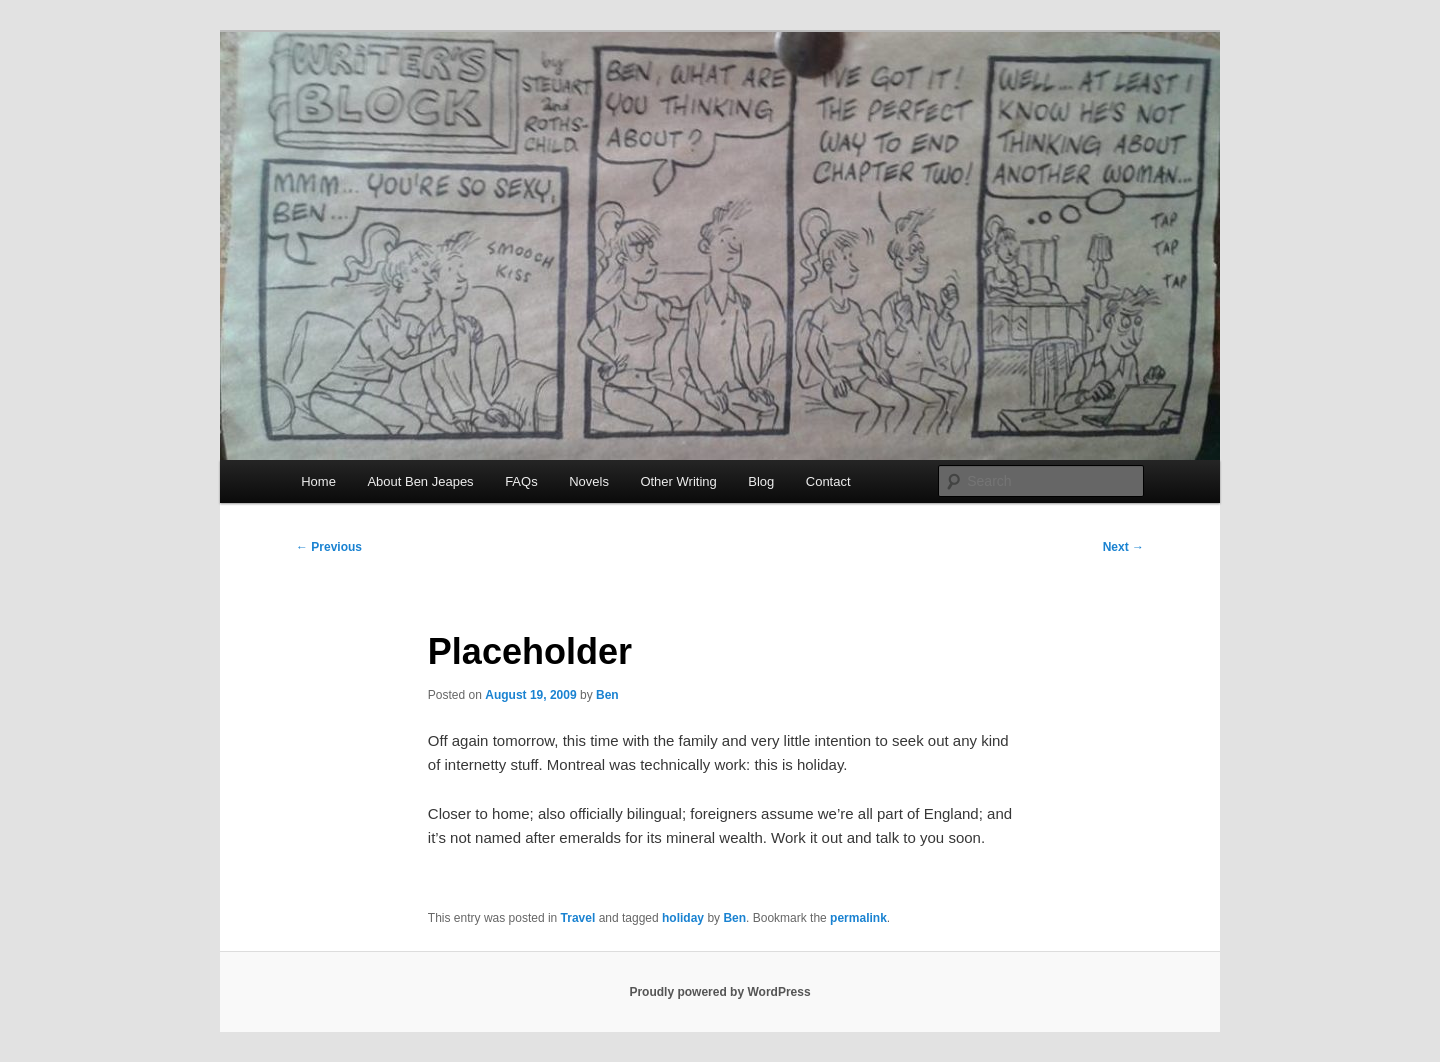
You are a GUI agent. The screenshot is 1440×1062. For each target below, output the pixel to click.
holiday (683, 918)
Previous (329, 547)
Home (318, 481)
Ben (607, 695)
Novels (589, 481)
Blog (761, 481)
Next (1123, 547)
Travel (578, 918)
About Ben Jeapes (420, 481)
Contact (828, 481)
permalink (858, 918)
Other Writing (678, 481)
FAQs (521, 481)
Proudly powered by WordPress (719, 992)
